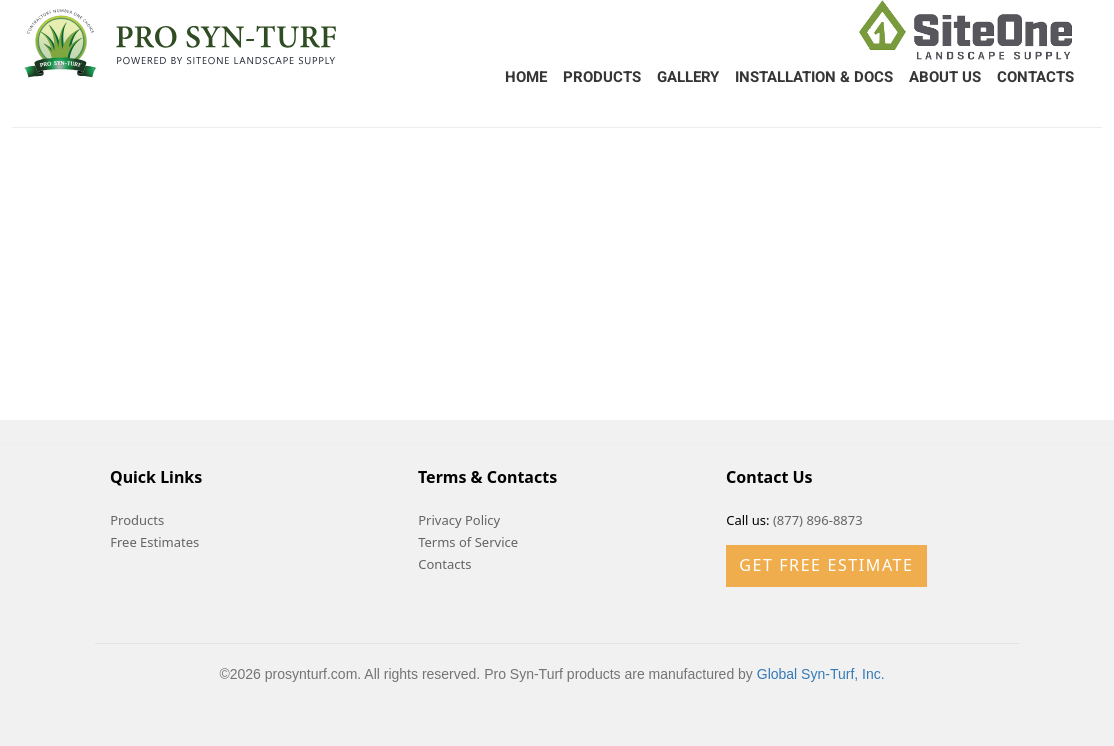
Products (602, 77)
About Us (945, 77)
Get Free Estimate (826, 565)
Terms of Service (468, 542)
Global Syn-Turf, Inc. (821, 674)
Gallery (688, 77)
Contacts (1035, 77)
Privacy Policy (459, 520)
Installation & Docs (814, 77)
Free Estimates (154, 542)
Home (526, 77)
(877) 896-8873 (818, 520)
